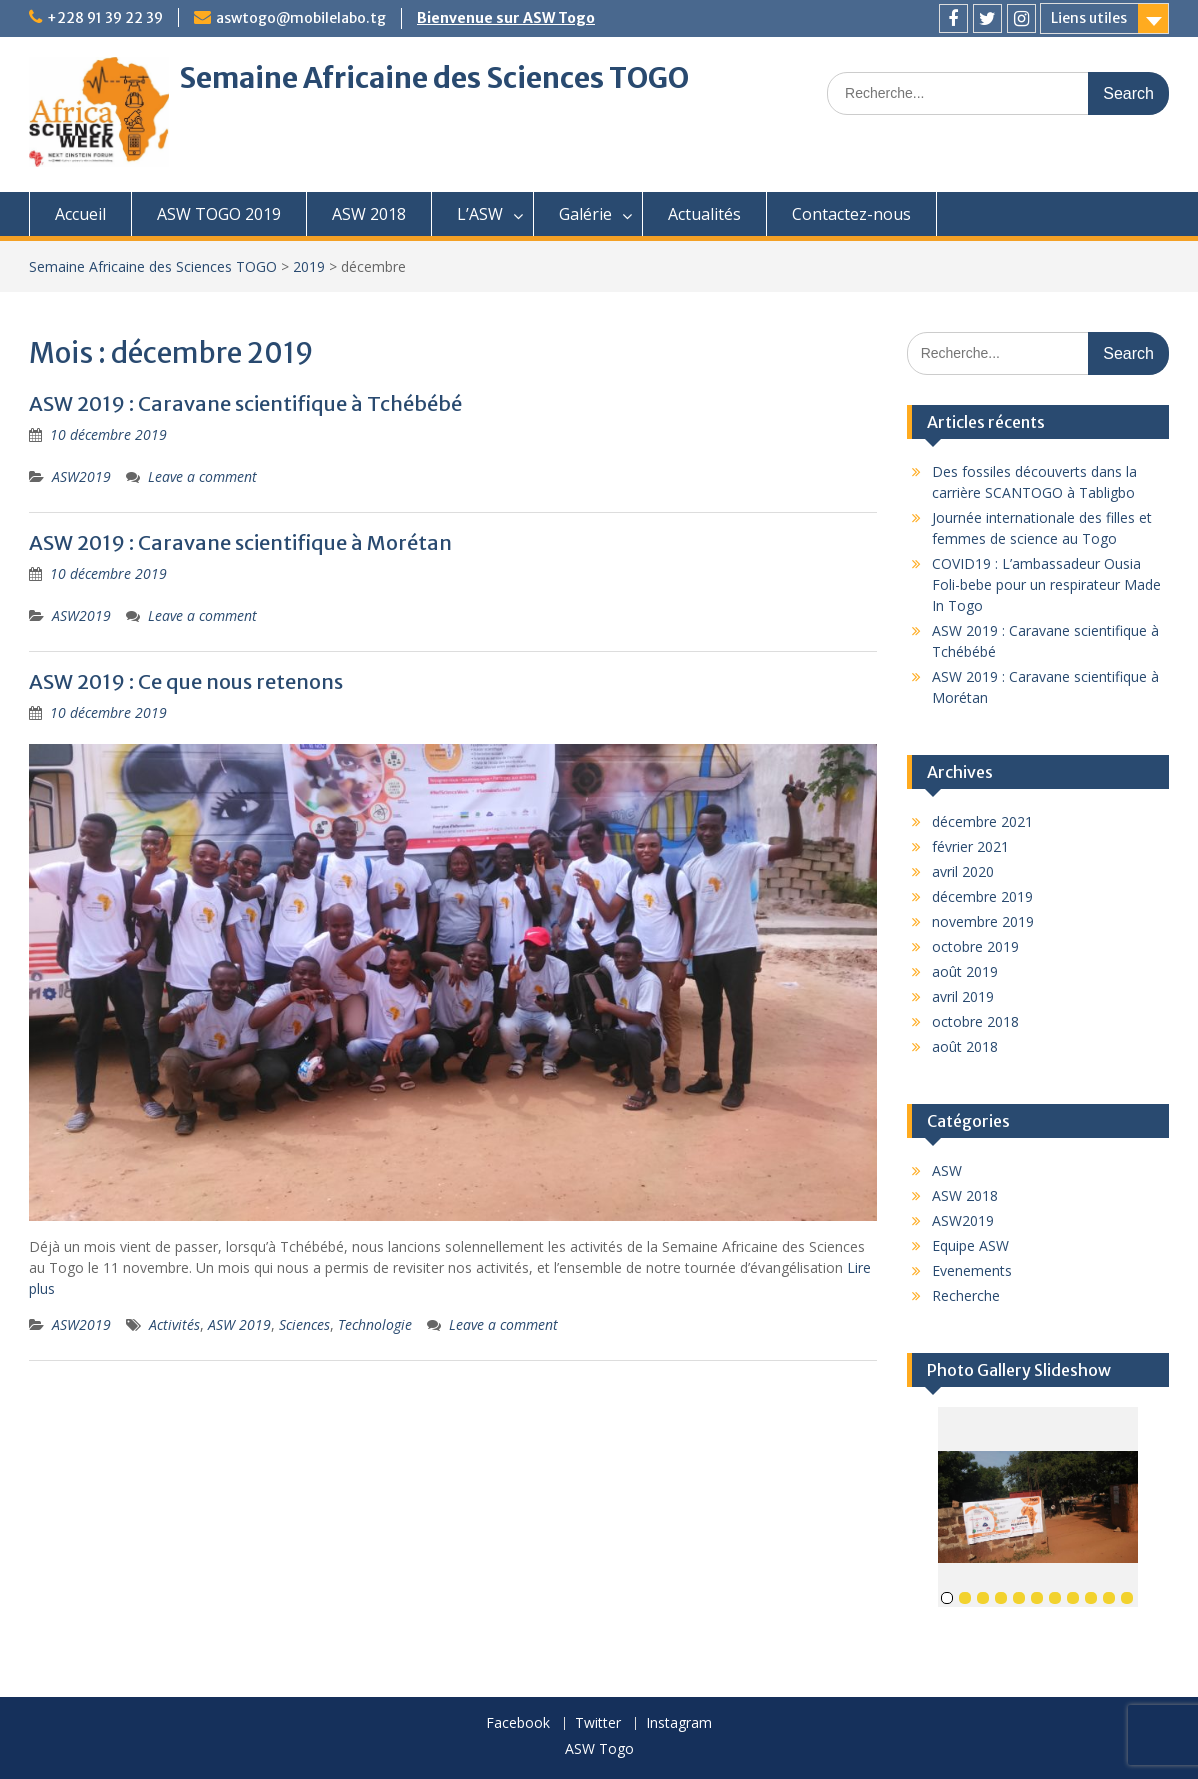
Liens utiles (1089, 18)
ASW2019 (81, 476)
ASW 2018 (369, 214)
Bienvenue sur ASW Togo (506, 18)
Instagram (679, 1723)
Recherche (966, 1295)
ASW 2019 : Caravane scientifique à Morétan (240, 542)
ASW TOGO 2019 (219, 214)
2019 (309, 266)
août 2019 (965, 971)
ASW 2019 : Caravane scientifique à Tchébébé (245, 403)
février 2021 (970, 846)
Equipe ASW (970, 1245)
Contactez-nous (851, 214)
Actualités (704, 214)
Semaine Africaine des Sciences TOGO (434, 78)
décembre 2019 (982, 896)
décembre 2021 (982, 821)
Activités (174, 1324)
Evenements (972, 1270)
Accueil (80, 214)
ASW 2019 (239, 1324)
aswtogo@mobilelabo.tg (301, 18)
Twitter (598, 1723)
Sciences (304, 1324)
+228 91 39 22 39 (105, 18)
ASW (947, 1170)
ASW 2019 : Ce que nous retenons (186, 681)
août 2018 (965, 1046)
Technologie (375, 1324)
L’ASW (480, 214)
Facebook (518, 1723)
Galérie (585, 214)
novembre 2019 (983, 921)
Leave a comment (202, 476)
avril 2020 (963, 871)
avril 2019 (963, 996)
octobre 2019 (975, 946)
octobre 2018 (975, 1021)
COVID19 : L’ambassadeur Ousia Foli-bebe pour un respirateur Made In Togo (1046, 584)
